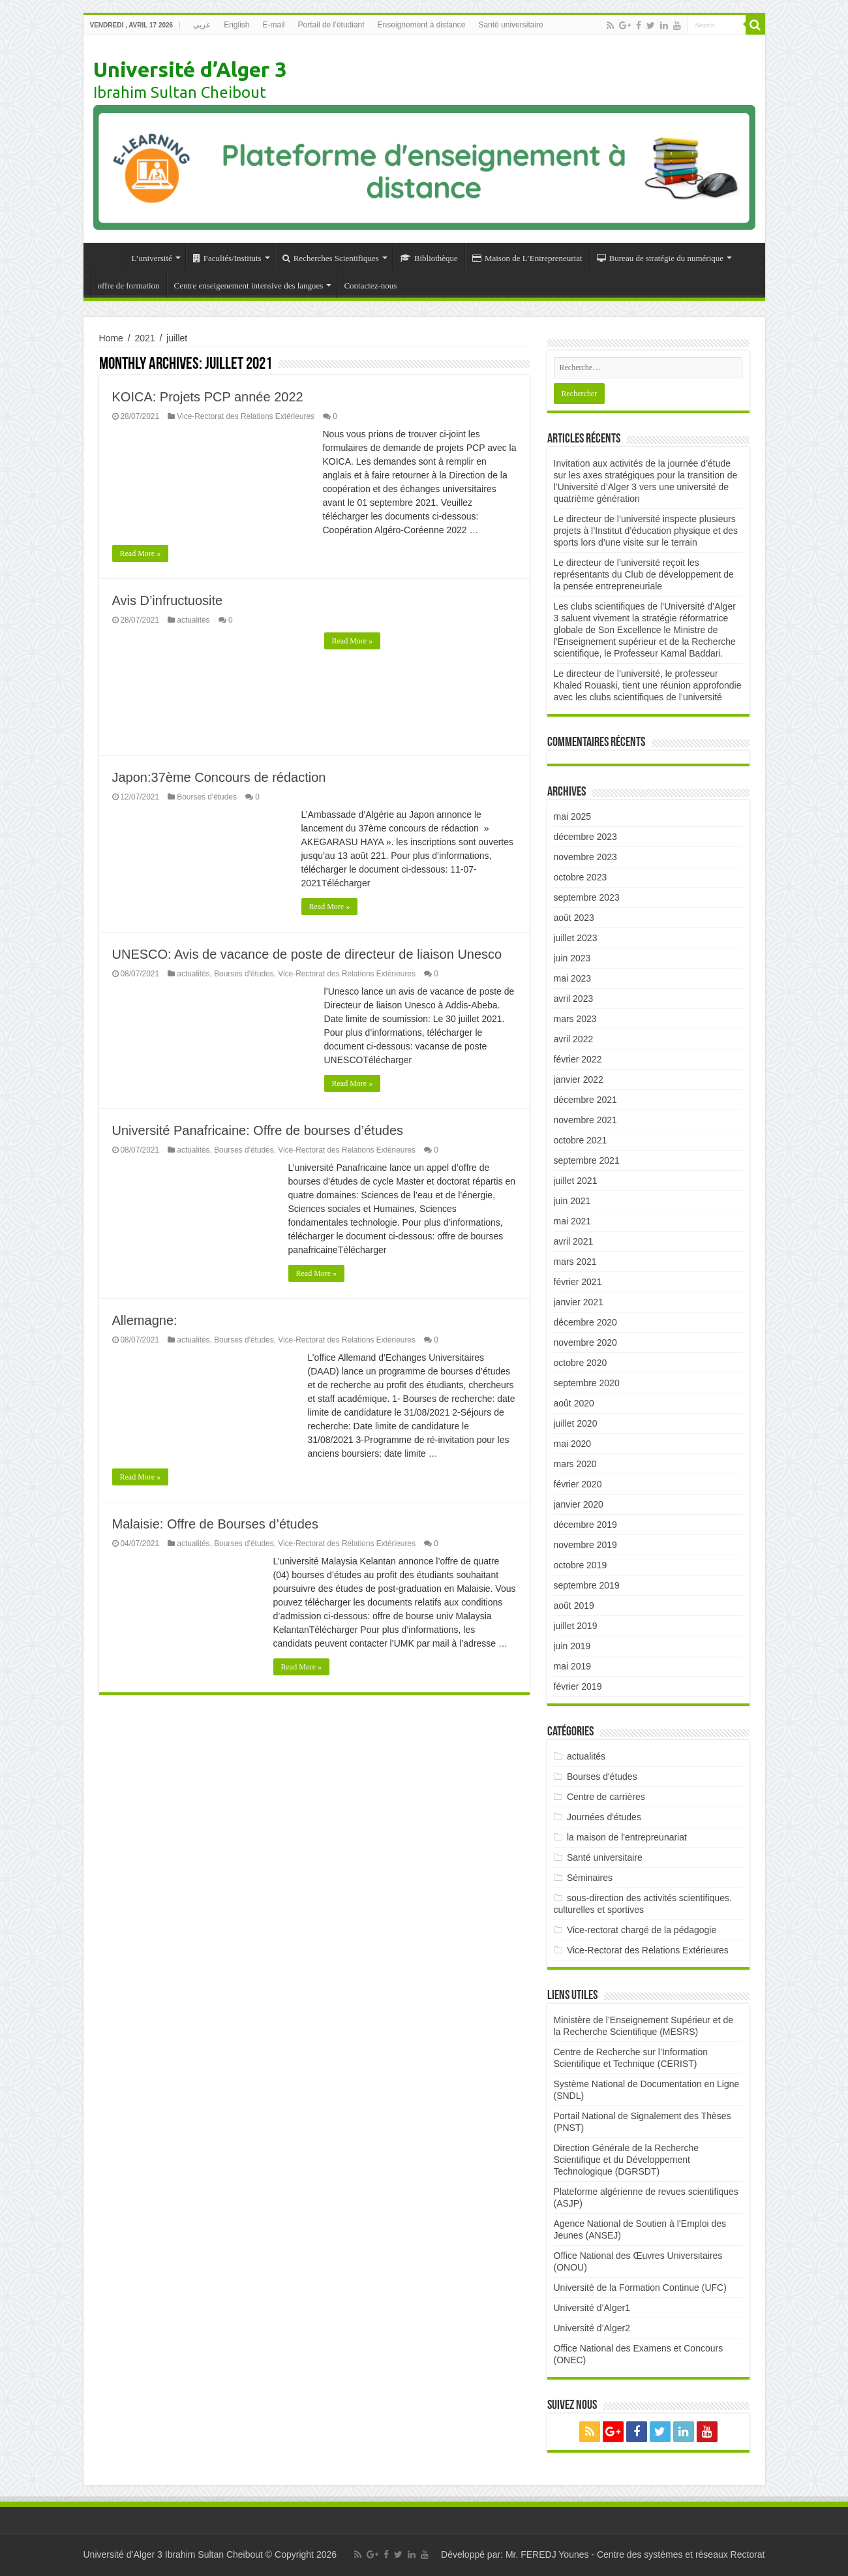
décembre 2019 (585, 1524)
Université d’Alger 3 (189, 69)
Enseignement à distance (422, 24)
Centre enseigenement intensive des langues (249, 285)
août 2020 (574, 1403)
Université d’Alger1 (592, 2308)
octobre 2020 (580, 1363)
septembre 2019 (587, 1585)
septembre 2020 (587, 1383)
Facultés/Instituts (227, 258)
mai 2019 (573, 1666)
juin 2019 (572, 1646)
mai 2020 (573, 1443)
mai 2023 (573, 978)
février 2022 (578, 1059)
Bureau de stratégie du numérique (660, 258)
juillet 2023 (576, 938)
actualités (193, 620)
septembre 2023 (587, 897)
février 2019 (578, 1686)
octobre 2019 (580, 1565)
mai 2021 (573, 1221)
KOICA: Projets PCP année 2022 (207, 397)
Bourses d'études (207, 796)
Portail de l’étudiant (331, 24)
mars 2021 (575, 1261)
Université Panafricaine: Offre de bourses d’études (258, 1130)
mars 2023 (575, 1019)
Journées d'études (604, 1817)
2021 (145, 338)
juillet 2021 (576, 1180)
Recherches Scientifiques (330, 258)
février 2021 (578, 1282)
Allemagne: (144, 1320)
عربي (202, 24)
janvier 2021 (578, 1302)
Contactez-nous (370, 285)
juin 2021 (572, 1201)
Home (111, 338)
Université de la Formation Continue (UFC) (640, 2287)
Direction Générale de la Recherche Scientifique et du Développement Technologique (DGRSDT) (626, 2160)
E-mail (274, 24)
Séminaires (590, 1877)
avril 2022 (574, 1039)
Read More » (140, 553)
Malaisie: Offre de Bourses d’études (215, 1524)
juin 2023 (572, 958)
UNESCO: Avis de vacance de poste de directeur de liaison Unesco (307, 954)
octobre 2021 (580, 1140)
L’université (152, 258)
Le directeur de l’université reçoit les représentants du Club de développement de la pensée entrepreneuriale (644, 574)
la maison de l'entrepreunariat (627, 1837)
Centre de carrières (606, 1797)
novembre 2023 (585, 857)
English (236, 24)
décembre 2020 (585, 1322)
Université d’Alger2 (592, 2328)
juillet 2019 (576, 1626)
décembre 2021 (585, 1099)
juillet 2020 (576, 1423)
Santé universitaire (510, 24)
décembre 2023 (585, 836)
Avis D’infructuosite (167, 600)
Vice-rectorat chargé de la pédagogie (641, 1930)
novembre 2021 (585, 1120)
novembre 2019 (585, 1545)
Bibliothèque (429, 258)
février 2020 (578, 1484)
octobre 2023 (580, 877)
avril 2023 (574, 998)
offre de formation (129, 285)
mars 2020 (575, 1464)
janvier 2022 (578, 1079)
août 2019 (574, 1605)
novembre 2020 (585, 1342)
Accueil (107, 256)
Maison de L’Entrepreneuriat (527, 258)
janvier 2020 (578, 1504)
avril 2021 (574, 1241)
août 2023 (574, 917)
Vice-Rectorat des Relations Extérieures (245, 416)
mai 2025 (573, 816)
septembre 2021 (587, 1160)
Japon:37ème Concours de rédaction (219, 777)
